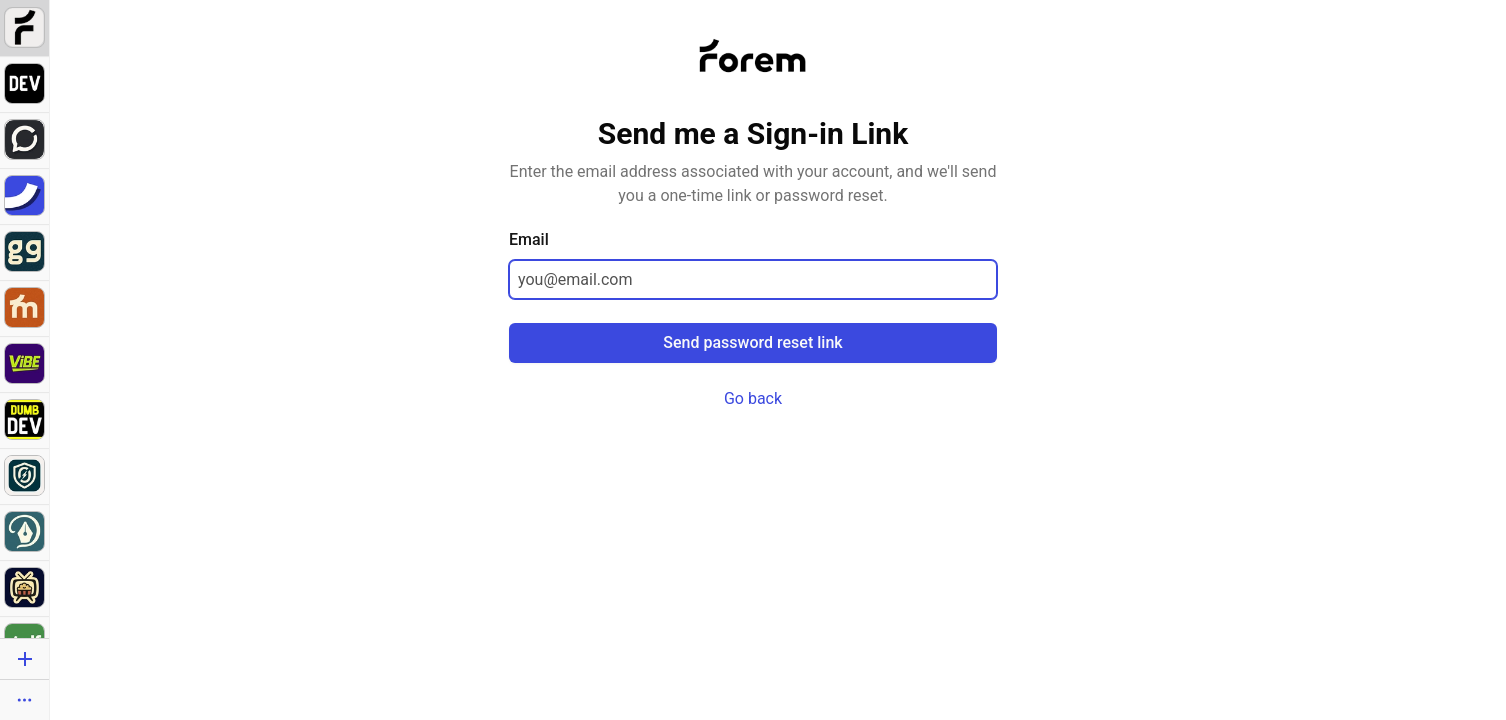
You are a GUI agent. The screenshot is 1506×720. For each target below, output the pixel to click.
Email (529, 239)
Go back (753, 398)
